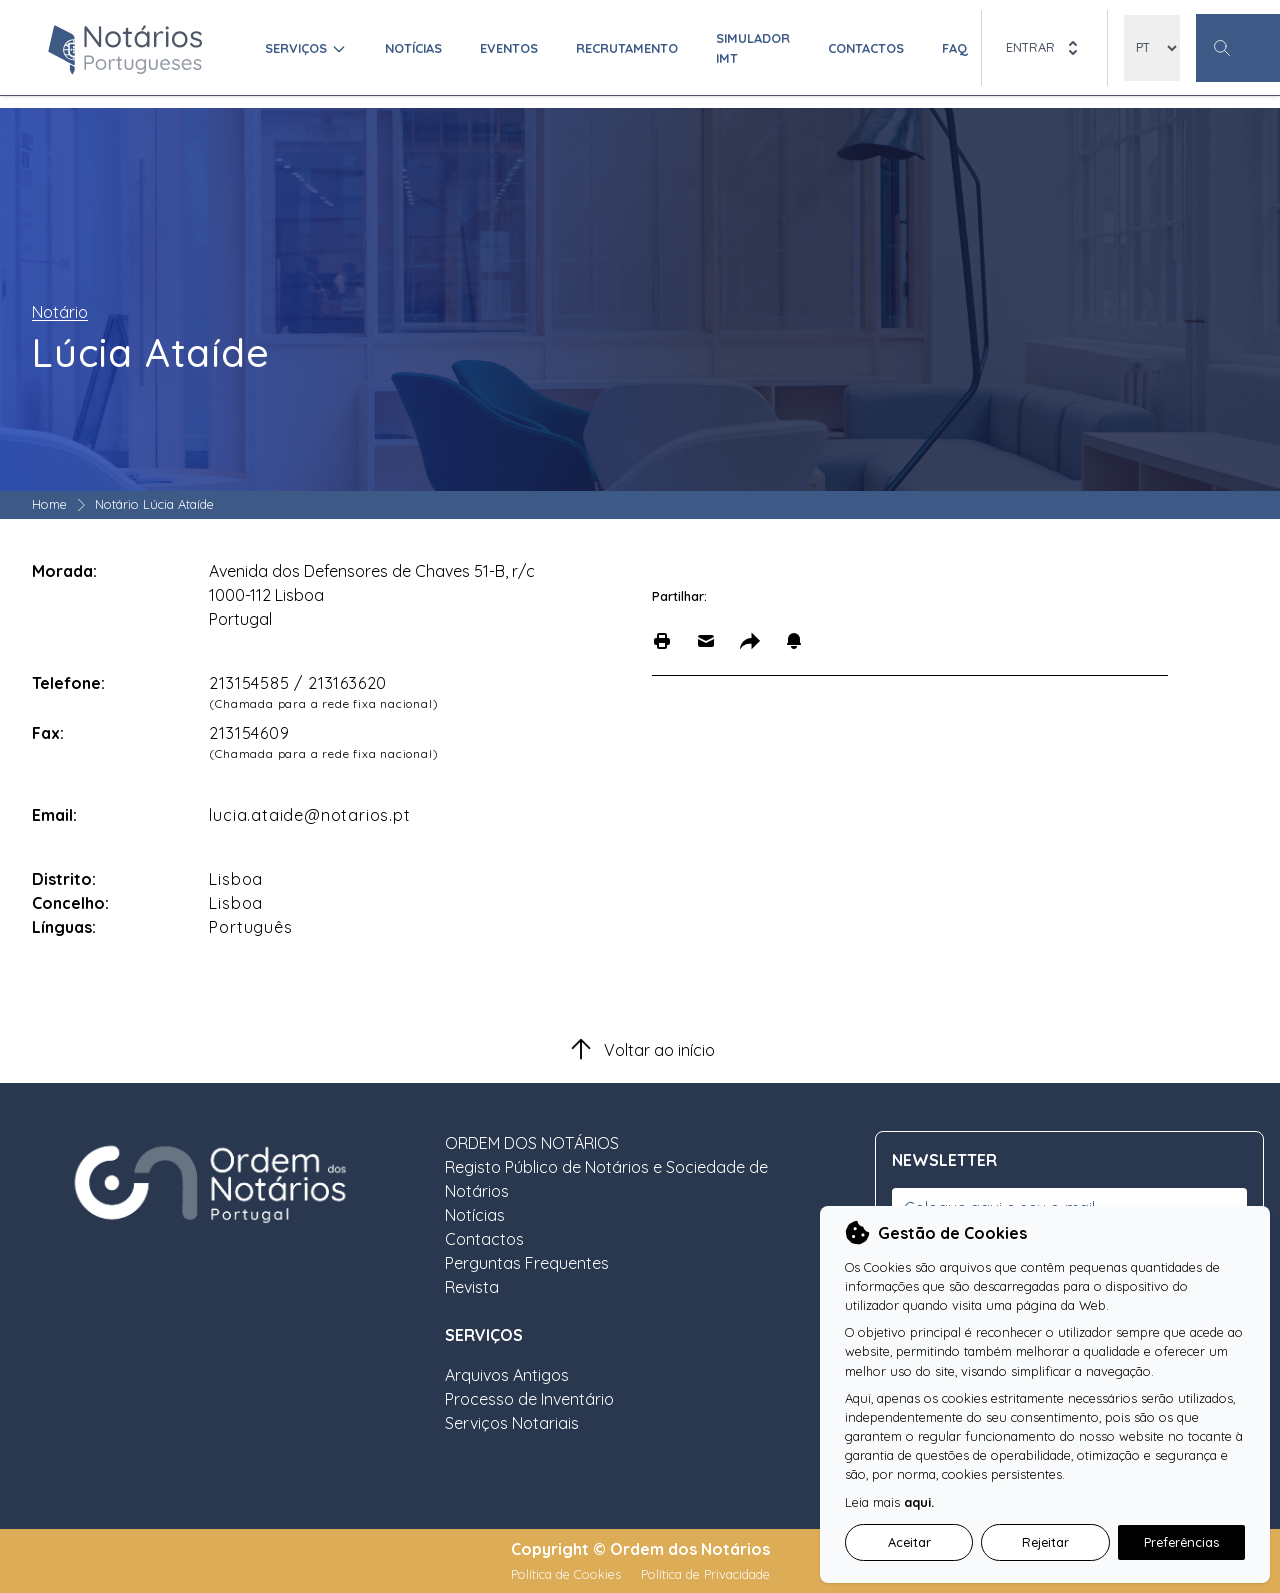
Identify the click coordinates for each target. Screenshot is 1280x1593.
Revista (472, 1287)
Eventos (509, 48)
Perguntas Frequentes (527, 1263)
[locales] (1152, 48)
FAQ (955, 48)
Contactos (866, 48)
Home (49, 504)
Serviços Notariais (512, 1423)
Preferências (1181, 1542)
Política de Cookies (568, 1574)
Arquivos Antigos (507, 1375)
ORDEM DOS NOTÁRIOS (532, 1143)
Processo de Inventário (529, 1399)
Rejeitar (1045, 1542)
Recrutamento (627, 48)
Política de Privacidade (705, 1574)
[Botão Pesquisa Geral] (1238, 48)
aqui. (919, 1502)
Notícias (413, 48)
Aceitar (909, 1542)
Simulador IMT (753, 47)
